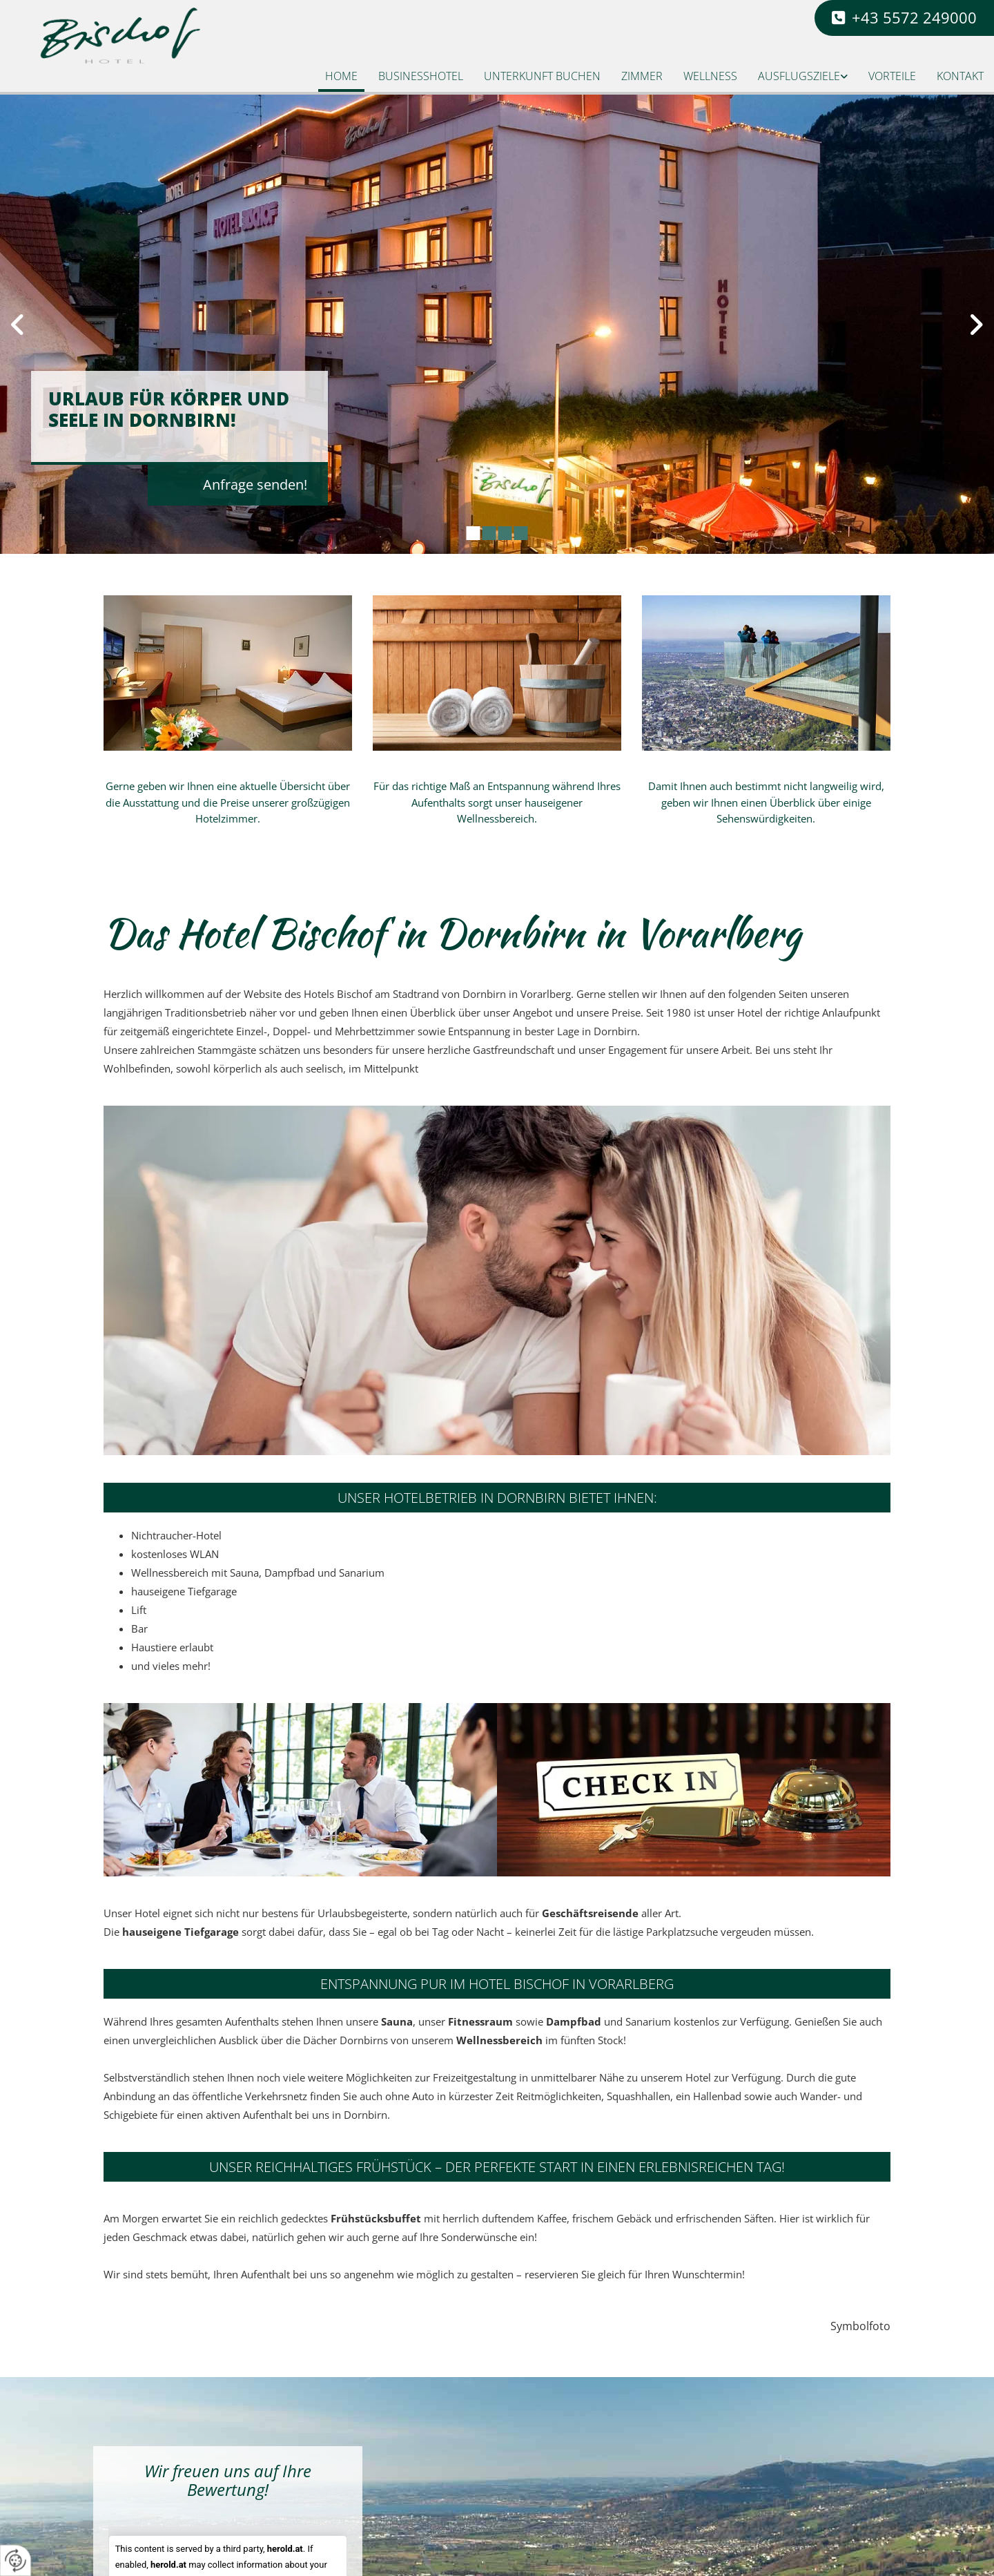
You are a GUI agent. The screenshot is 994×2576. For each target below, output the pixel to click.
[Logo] (133, 35)
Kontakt (960, 76)
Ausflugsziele (799, 76)
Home (341, 76)
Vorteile (892, 76)
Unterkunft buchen (542, 76)
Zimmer (642, 76)
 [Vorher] (21, 324)
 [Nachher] (973, 324)
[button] (904, 18)
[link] (803, 78)
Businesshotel (420, 76)
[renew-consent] (15, 2560)
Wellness (710, 76)
